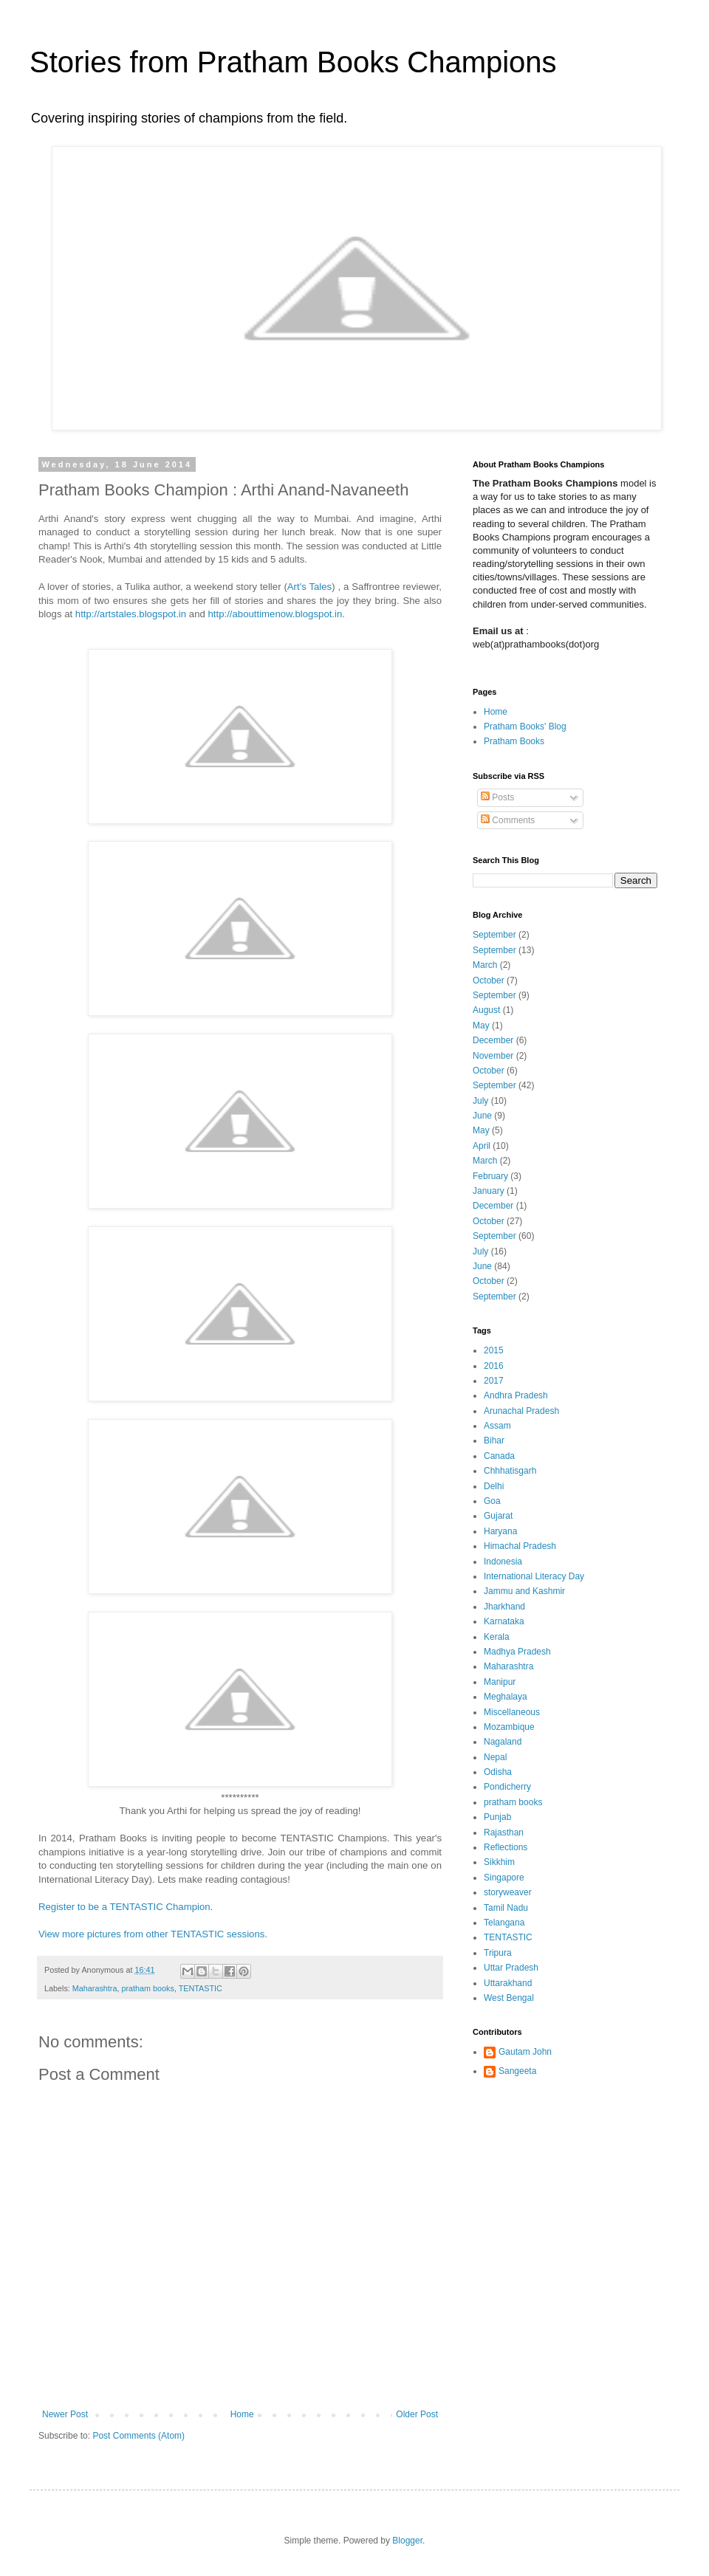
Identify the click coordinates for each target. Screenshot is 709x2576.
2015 (494, 1350)
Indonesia (503, 1561)
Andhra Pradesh (516, 1395)
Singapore (504, 1877)
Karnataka (504, 1621)
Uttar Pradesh (511, 1967)
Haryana (500, 1531)
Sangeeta (517, 2071)
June (482, 1115)
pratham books (147, 1988)
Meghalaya (505, 1696)
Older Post (417, 2414)
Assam (497, 1426)
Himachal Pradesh (520, 1546)
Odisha (498, 1772)
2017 (494, 1380)
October (488, 980)
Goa (492, 1501)
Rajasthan (504, 1832)
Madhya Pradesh (517, 1651)
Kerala (497, 1637)
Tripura (498, 1953)
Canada (499, 1456)
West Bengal (509, 1998)
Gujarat (498, 1516)
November (493, 1056)
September (494, 935)
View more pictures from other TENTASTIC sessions (151, 1934)
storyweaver (508, 1892)
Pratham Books (514, 741)
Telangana (504, 1922)
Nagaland (502, 1742)
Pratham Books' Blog (525, 726)
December (493, 1040)
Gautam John (525, 2052)
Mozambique (509, 1727)
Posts (497, 797)
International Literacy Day (534, 1576)
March (485, 965)
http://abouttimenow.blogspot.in (275, 613)
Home (242, 2414)
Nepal (495, 1757)
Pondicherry (507, 1787)
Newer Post (65, 2414)
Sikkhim (499, 1862)
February (490, 1176)
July (480, 1101)
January (488, 1191)
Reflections (505, 1847)
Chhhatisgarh (510, 1471)
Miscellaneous (512, 1712)
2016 (494, 1366)
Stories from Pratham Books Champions (293, 62)
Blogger (407, 2540)
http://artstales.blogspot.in (130, 613)
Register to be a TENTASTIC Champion (124, 1906)
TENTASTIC (200, 1988)
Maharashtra (94, 1988)
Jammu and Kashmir (524, 1591)
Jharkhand (504, 1606)
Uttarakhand (508, 1983)
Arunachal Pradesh (521, 1411)
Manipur (500, 1682)
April (481, 1146)
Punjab (497, 1817)
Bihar (494, 1440)
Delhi (494, 1486)
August (486, 1010)
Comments (508, 820)
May (481, 1025)
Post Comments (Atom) (138, 2436)
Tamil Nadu (506, 1908)
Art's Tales (309, 586)
